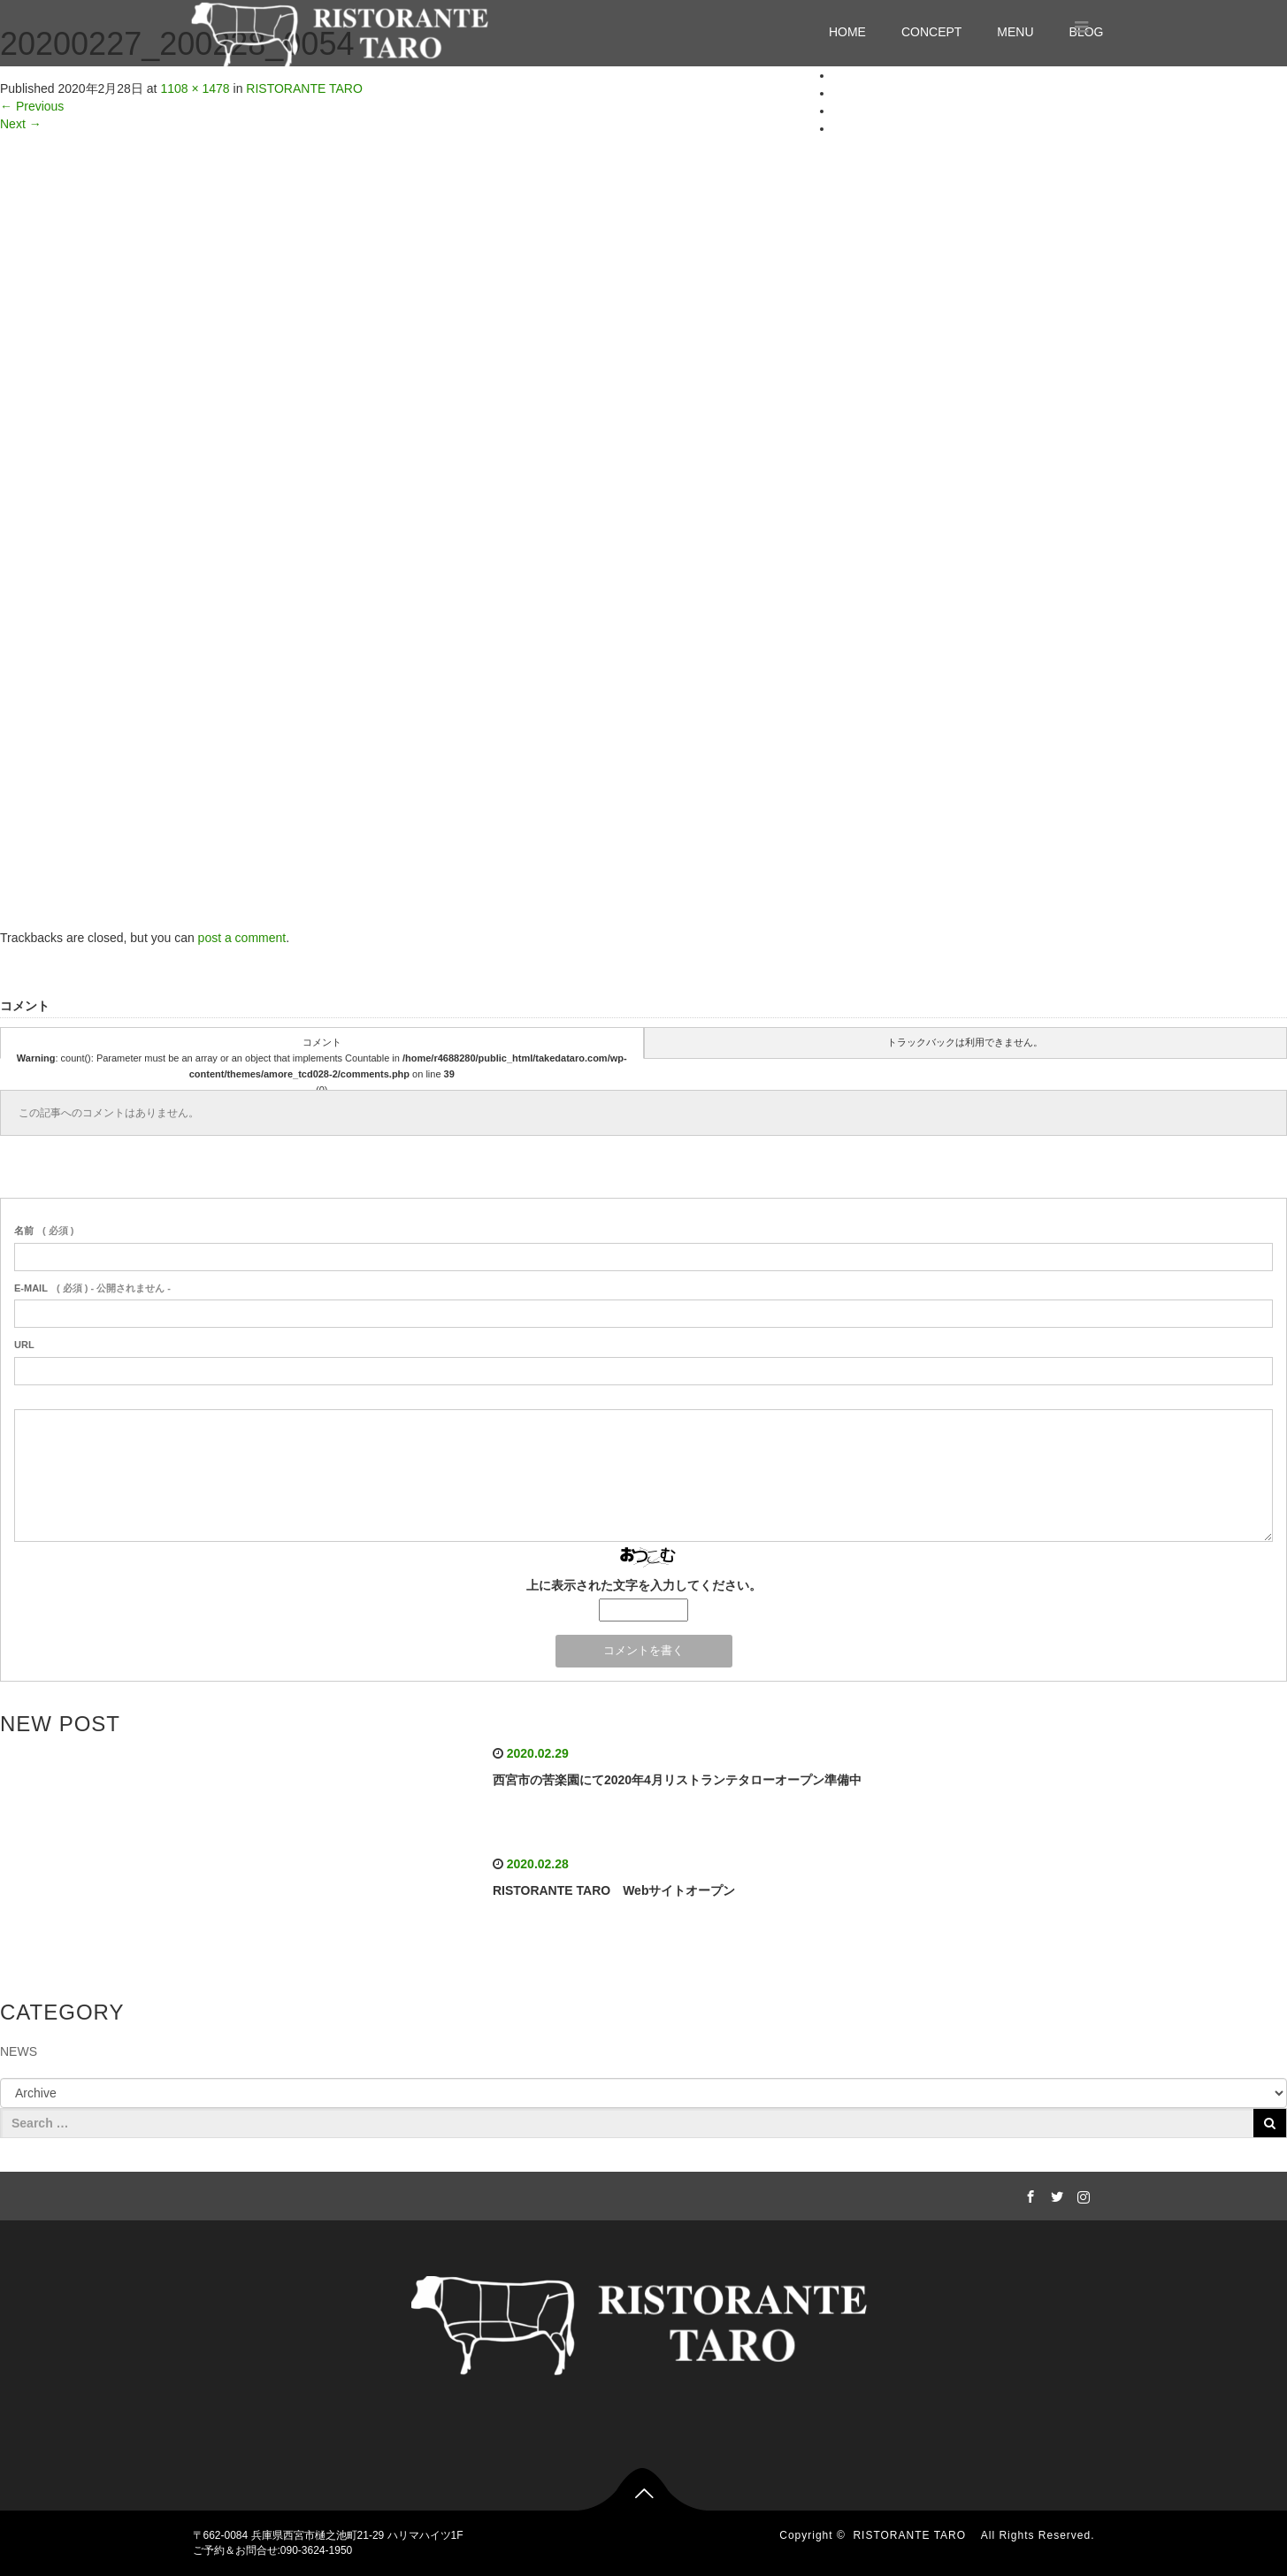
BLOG (850, 128)
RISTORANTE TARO (915, 2535)
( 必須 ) (43, 1230)
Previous (32, 106)
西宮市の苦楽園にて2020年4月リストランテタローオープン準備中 (677, 1780)
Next (21, 124)
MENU (1015, 32)
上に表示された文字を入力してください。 (644, 1585)
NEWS (18, 2051)
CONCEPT (931, 32)
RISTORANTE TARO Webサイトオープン (614, 1890)
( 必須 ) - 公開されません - (92, 1288)
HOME (847, 32)
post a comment (242, 938)
